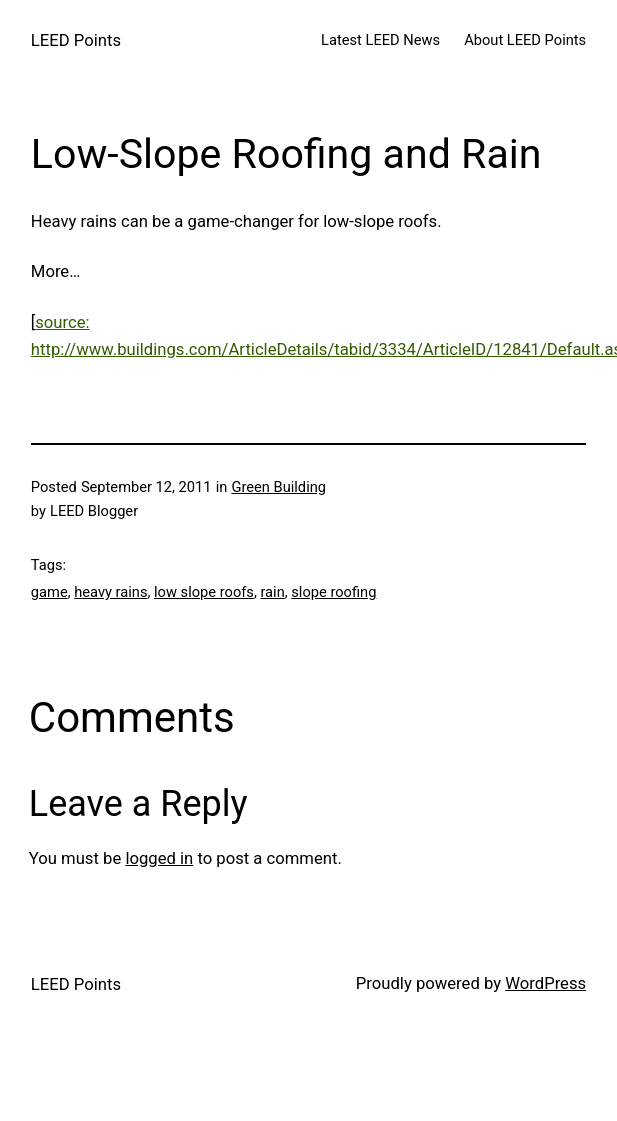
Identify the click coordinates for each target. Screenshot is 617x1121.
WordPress (545, 983)
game (49, 592)
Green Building (278, 487)
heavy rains (110, 592)
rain (272, 592)
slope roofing (333, 592)
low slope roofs (204, 592)
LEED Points (76, 40)
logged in (159, 858)
